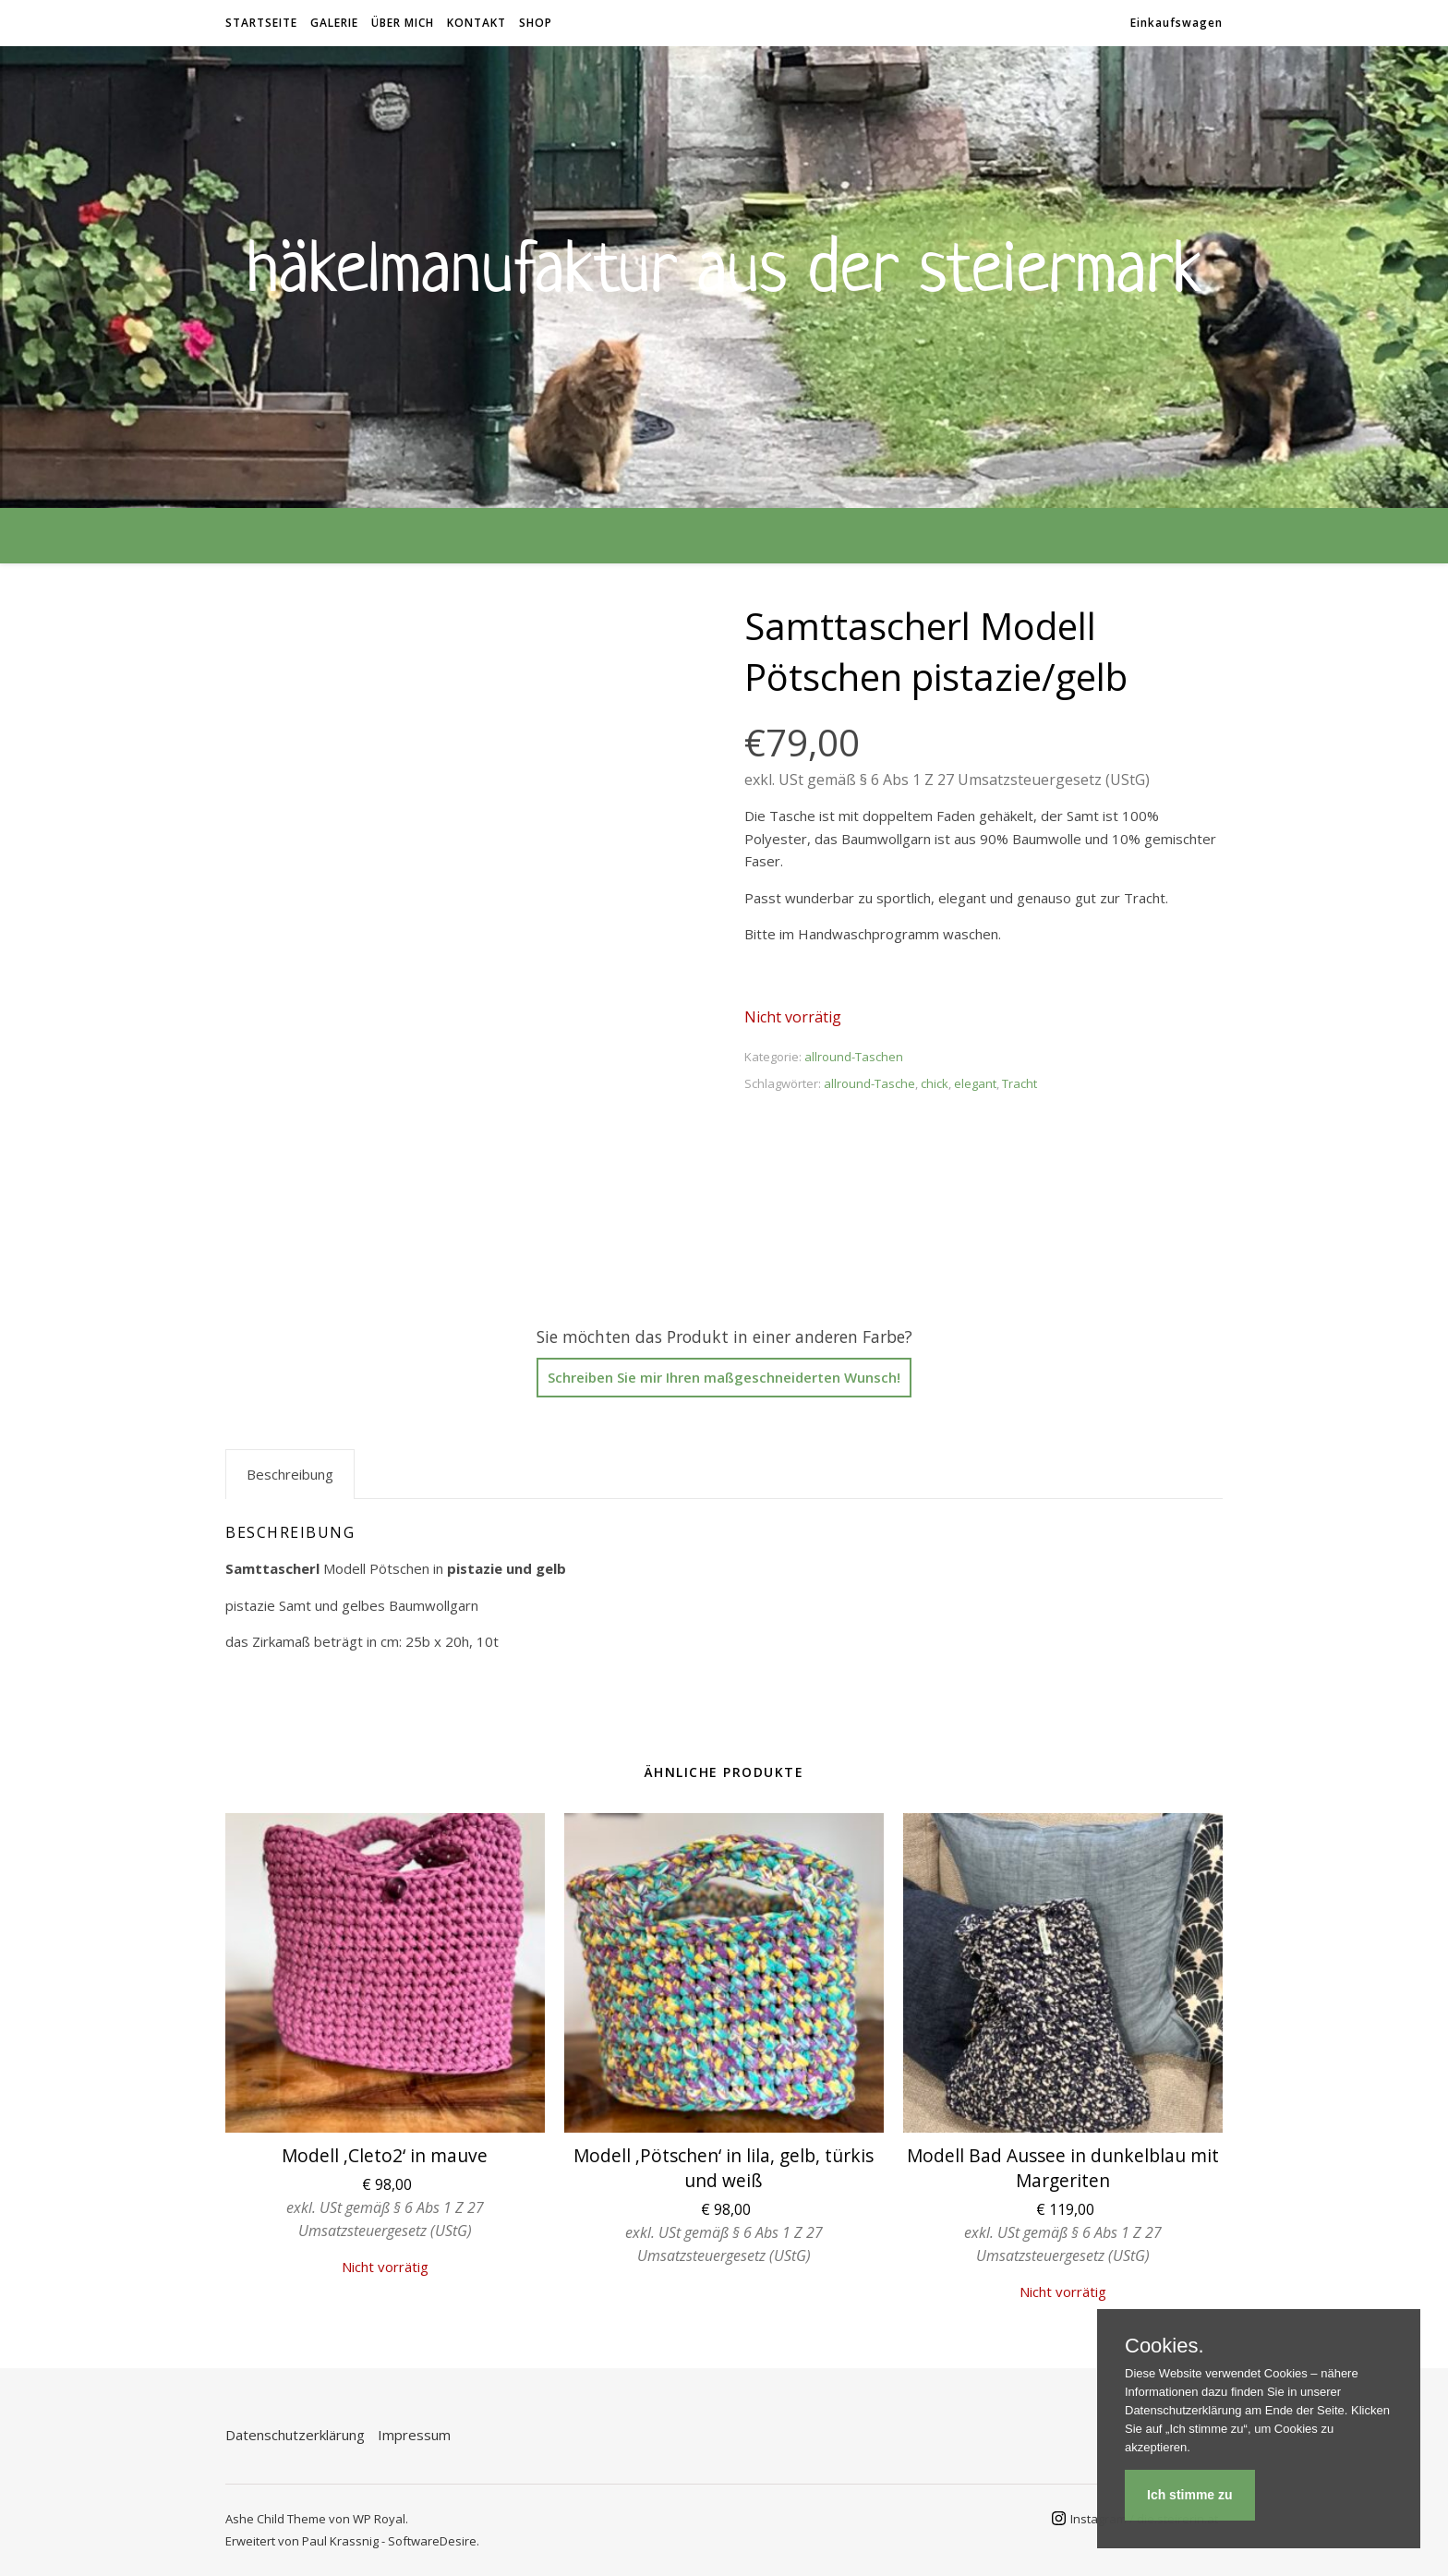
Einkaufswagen (1176, 22)
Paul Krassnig (340, 2541)
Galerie (334, 22)
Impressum (414, 2434)
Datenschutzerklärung (295, 2434)
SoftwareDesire (432, 2541)
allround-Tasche (869, 1083)
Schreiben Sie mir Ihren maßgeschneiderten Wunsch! (724, 1377)
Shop (535, 22)
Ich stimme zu (1190, 2494)
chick (934, 1083)
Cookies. (1164, 2346)
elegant (975, 1083)
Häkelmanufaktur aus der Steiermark (724, 266)
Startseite (261, 22)
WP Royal (379, 2518)
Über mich (402, 22)
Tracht (1019, 1083)
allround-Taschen (853, 1056)
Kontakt (476, 22)
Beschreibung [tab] (290, 1474)
